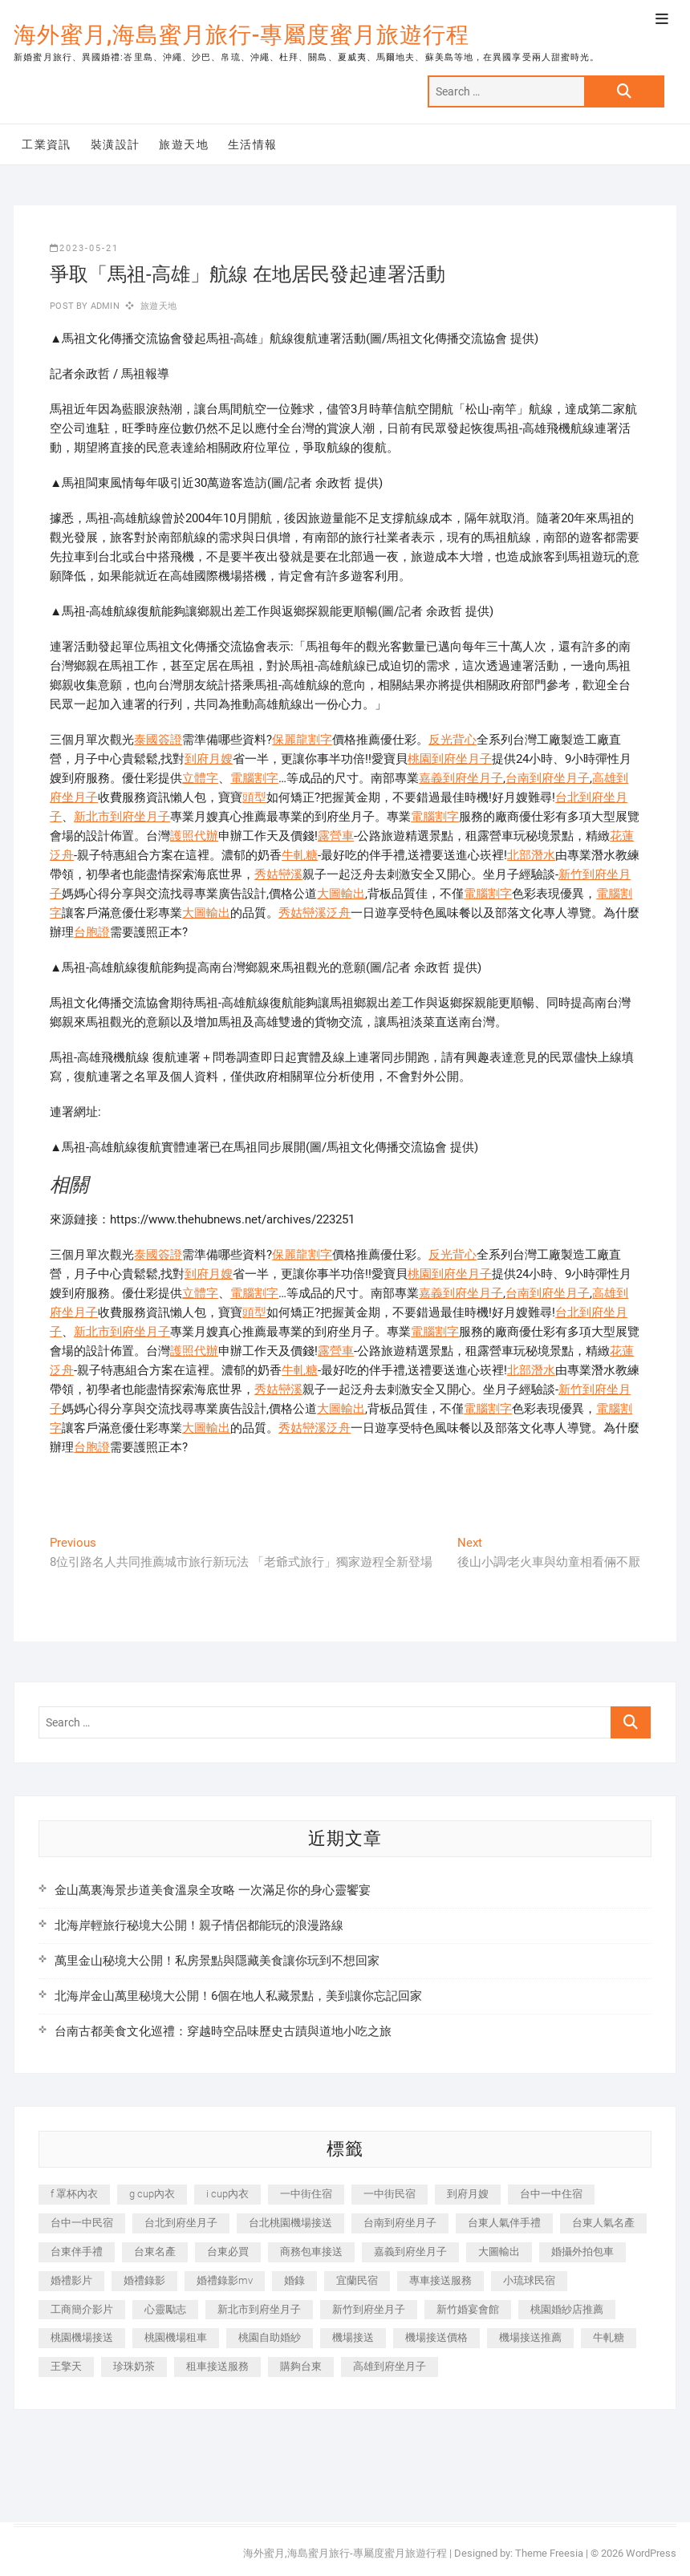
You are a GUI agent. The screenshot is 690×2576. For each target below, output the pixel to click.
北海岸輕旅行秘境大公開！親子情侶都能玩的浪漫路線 (199, 1925)
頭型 (254, 797)
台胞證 (92, 932)
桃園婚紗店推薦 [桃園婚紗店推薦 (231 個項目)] (566, 2309)
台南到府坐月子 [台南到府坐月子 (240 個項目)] (399, 2223)
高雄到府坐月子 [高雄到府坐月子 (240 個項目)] (389, 2366)
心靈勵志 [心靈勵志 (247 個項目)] (165, 2309)
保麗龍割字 (302, 739)
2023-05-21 (84, 248)
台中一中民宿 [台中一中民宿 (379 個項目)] (82, 2223)
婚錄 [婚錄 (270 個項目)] (294, 2280)
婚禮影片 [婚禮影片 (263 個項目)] (71, 2280)
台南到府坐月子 (547, 778)
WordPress (651, 2553)
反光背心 (452, 739)
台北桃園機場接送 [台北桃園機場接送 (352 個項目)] (290, 2223)
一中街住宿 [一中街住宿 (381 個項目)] (306, 2194)
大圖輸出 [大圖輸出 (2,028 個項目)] (499, 2251)
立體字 (200, 778)
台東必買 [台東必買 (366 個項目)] (228, 2251)
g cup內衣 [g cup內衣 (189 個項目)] (152, 2194)
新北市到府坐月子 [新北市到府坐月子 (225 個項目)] (259, 2309)
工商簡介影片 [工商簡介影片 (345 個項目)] (82, 2309)
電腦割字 (254, 778)
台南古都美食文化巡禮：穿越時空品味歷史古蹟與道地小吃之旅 (223, 2031)
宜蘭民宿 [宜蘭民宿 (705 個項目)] (357, 2280)
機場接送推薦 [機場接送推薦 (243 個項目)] (530, 2337)
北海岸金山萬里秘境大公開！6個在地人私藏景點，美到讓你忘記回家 (238, 1996)
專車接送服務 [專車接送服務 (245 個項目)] (440, 2280)
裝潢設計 (115, 144)
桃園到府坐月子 (450, 759)
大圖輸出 (341, 893)
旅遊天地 (184, 144)
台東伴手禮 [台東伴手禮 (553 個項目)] (77, 2251)
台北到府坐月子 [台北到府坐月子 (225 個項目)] (180, 2223)
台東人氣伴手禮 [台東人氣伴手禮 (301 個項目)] (504, 2223)
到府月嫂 (209, 759)
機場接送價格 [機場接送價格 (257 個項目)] (436, 2337)
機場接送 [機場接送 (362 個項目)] (353, 2337)
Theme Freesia (549, 2553)
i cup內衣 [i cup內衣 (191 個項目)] (227, 2194)
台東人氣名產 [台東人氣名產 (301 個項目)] (603, 2223)
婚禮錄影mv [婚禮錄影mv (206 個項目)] (225, 2280)
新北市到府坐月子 (122, 816)
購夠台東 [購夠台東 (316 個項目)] (301, 2366)
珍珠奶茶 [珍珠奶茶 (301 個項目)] (134, 2366)
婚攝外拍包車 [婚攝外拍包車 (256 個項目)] (582, 2251)
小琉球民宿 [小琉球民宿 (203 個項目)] (529, 2280)
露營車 (336, 836)
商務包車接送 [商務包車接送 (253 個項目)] (311, 2251)
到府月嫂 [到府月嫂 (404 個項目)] (468, 2194)
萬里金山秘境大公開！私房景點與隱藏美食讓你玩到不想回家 (217, 1960)
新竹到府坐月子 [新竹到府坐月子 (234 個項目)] (368, 2309)
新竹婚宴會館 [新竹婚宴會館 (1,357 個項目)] (467, 2309)
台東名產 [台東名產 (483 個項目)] (155, 2251)
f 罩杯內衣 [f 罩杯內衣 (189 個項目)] (74, 2194)
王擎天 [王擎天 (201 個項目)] (66, 2366)
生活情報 (253, 144)
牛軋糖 (300, 855)
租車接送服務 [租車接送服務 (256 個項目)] (217, 2366)
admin (104, 306)
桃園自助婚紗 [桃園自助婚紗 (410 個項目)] (269, 2337)
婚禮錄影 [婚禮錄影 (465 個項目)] (144, 2280)
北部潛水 (531, 855)
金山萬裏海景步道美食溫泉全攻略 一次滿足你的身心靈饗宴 (213, 1890)
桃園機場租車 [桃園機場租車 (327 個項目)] (175, 2337)
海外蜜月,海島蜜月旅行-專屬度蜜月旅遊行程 (241, 35)
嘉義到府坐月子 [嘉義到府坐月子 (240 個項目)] (410, 2251)
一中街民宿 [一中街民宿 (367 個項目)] (389, 2194)
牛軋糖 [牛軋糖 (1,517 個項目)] (608, 2337)
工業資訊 (46, 144)
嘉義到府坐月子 (461, 778)
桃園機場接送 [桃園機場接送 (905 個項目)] (82, 2337)
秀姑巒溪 (278, 874)
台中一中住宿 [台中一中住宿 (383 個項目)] (551, 2194)
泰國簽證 (158, 739)
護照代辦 (194, 836)
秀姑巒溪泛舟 (314, 913)
